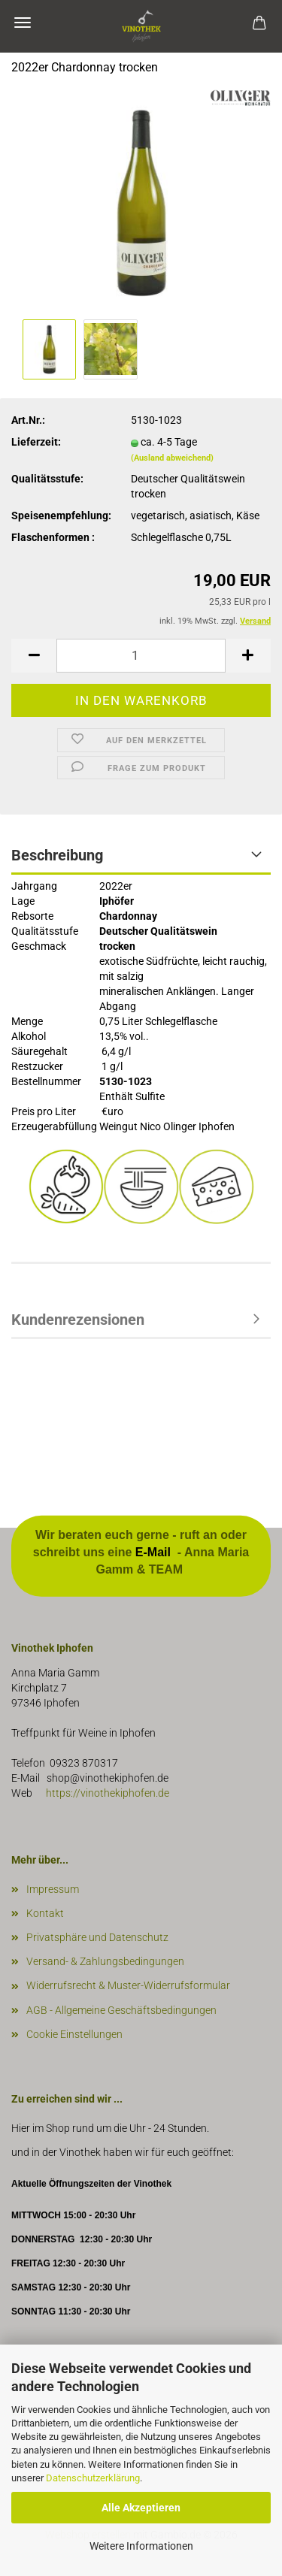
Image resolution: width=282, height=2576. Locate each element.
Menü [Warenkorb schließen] (22, 22)
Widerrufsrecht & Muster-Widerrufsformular (128, 1985)
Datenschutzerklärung (93, 2478)
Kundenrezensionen (77, 1320)
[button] (33, 656)
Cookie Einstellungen (74, 2034)
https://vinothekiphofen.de (106, 1793)
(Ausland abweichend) (172, 458)
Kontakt (45, 1913)
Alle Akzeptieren (141, 2508)
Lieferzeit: (36, 442)
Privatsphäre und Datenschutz (97, 1937)
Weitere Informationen (141, 2546)
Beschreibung (57, 855)
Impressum (52, 1889)
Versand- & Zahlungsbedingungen (105, 1961)
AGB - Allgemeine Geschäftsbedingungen (121, 2010)
